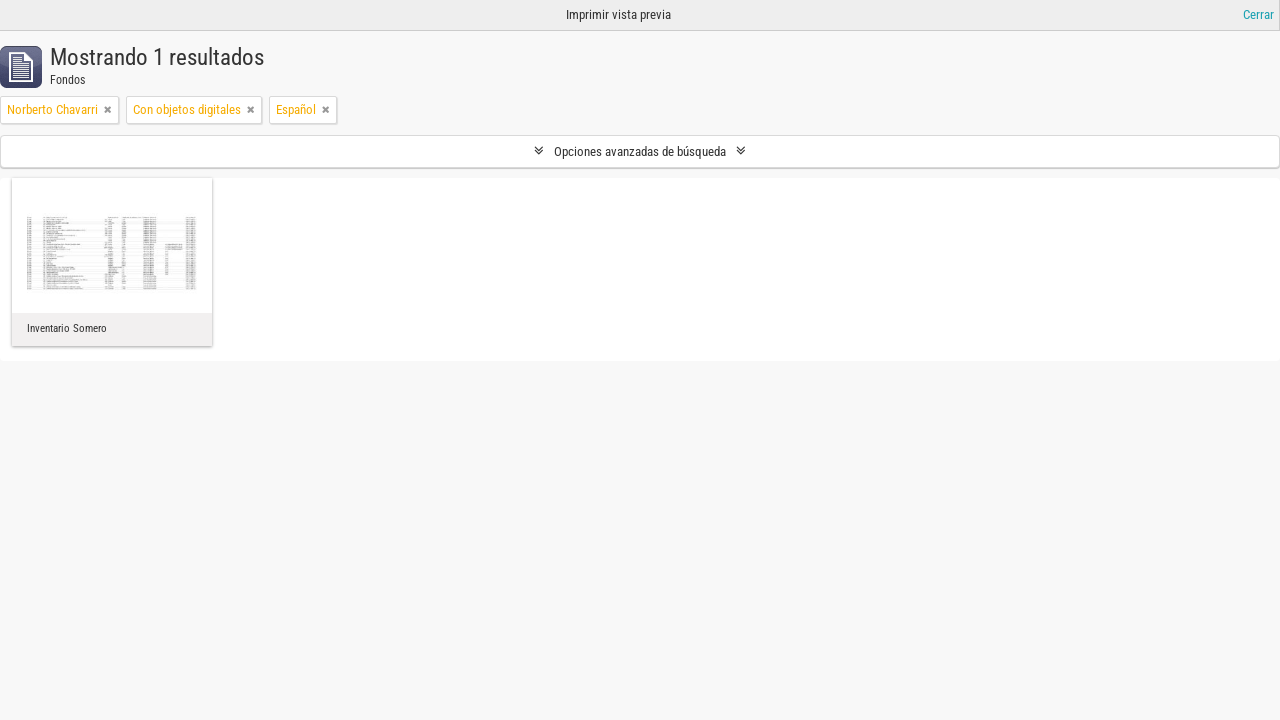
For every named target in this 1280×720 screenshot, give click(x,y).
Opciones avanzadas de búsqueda (640, 151)
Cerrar (1258, 14)
